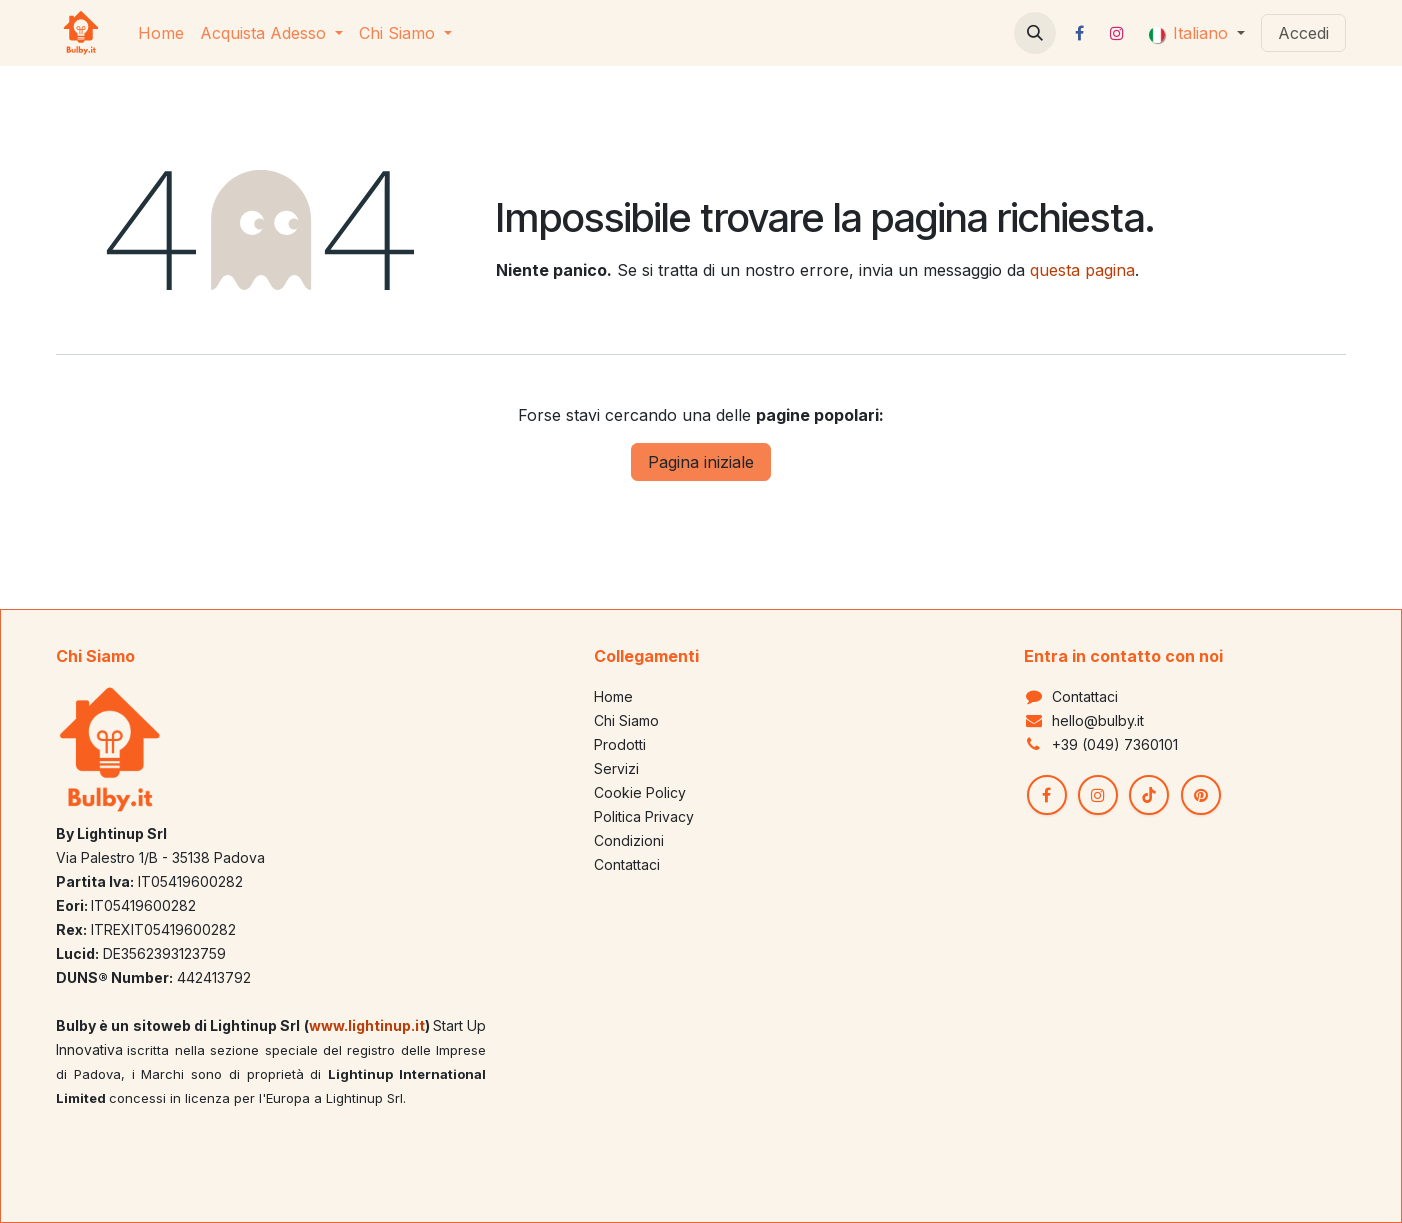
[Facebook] (1080, 33)
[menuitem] (161, 33)
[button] (1035, 33)
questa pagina (1082, 270)
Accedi (1303, 33)
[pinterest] (1201, 795)
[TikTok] (1149, 795)
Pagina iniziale (701, 462)
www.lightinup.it (367, 1025)
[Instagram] (1117, 33)
